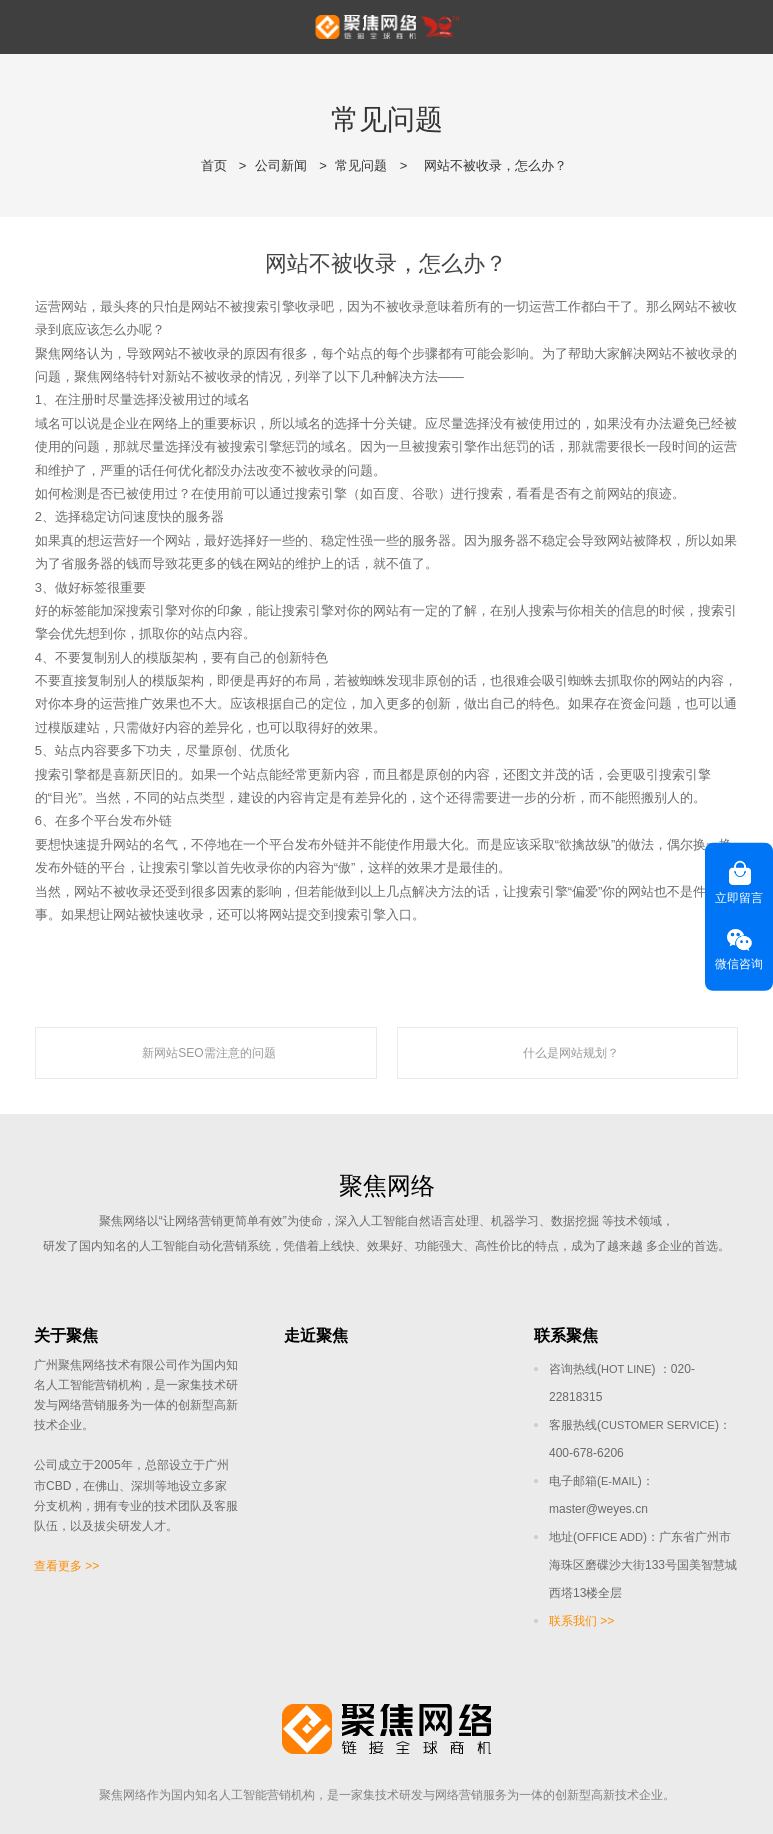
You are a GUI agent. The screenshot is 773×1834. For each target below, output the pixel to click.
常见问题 (361, 165)
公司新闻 (281, 165)
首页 (214, 165)
